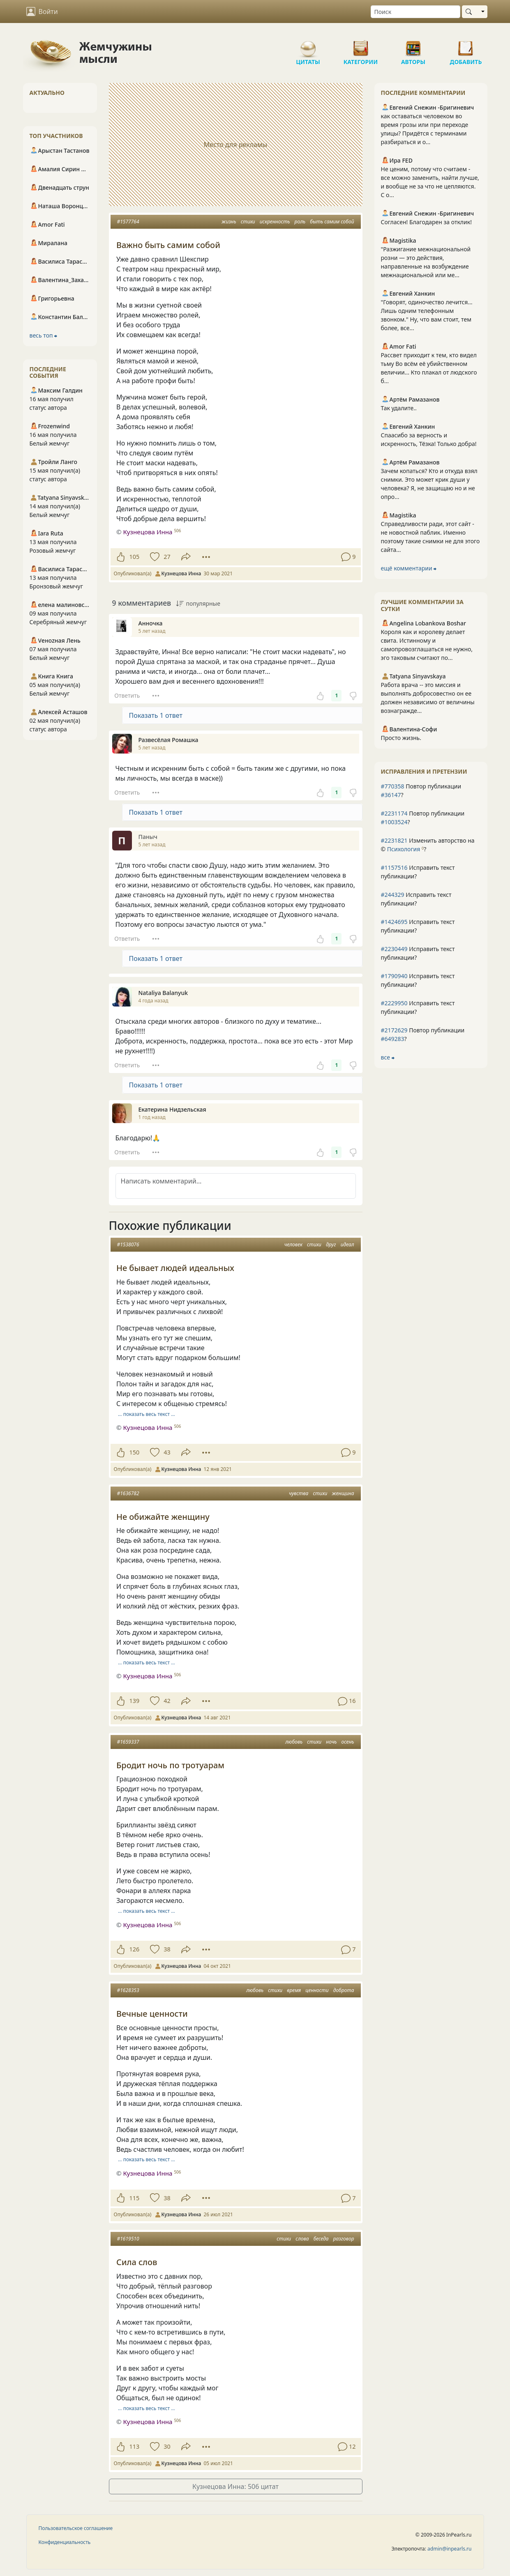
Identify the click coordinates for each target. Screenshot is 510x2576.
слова (302, 2238)
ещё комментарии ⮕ (409, 568)
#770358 (392, 786)
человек (293, 1244)
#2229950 (394, 1003)
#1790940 (394, 976)
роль (300, 221)
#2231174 (394, 813)
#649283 (392, 1039)
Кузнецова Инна (147, 532)
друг (331, 1244)
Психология (403, 849)
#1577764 (128, 221)
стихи (248, 221)
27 (167, 557)
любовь (293, 1741)
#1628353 (128, 1990)
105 (134, 557)
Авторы (413, 45)
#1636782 (128, 1493)
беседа (321, 2238)
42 (167, 1701)
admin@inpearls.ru (449, 2548)
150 (134, 1452)
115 (134, 2198)
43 (167, 1452)
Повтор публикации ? (421, 790)
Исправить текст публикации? (418, 872)
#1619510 (128, 2238)
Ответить (127, 695)
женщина (343, 1493)
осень (348, 1741)
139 (134, 1701)
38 (167, 1949)
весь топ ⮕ (44, 335)
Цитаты (308, 45)
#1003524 (394, 822)
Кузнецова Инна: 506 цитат (235, 2486)
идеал (347, 1244)
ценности (316, 1990)
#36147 (391, 795)
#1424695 (394, 922)
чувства (298, 1493)
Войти (42, 11)
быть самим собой (332, 221)
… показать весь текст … (146, 1414)
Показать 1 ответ (155, 715)
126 (134, 1949)
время (294, 1990)
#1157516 (394, 867)
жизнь (229, 221)
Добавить (466, 45)
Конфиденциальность (65, 2542)
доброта (343, 1990)
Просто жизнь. (401, 738)
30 (167, 2446)
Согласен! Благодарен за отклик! (426, 222)
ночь (331, 1741)
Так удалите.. (399, 408)
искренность (275, 221)
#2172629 (394, 1030)
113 (134, 2446)
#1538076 (128, 1244)
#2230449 (394, 949)
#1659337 (128, 1741)
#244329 (392, 894)
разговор (343, 2238)
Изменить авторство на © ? (428, 844)
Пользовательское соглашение (76, 2528)
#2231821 (394, 840)
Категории (360, 45)
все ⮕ (388, 1057)
